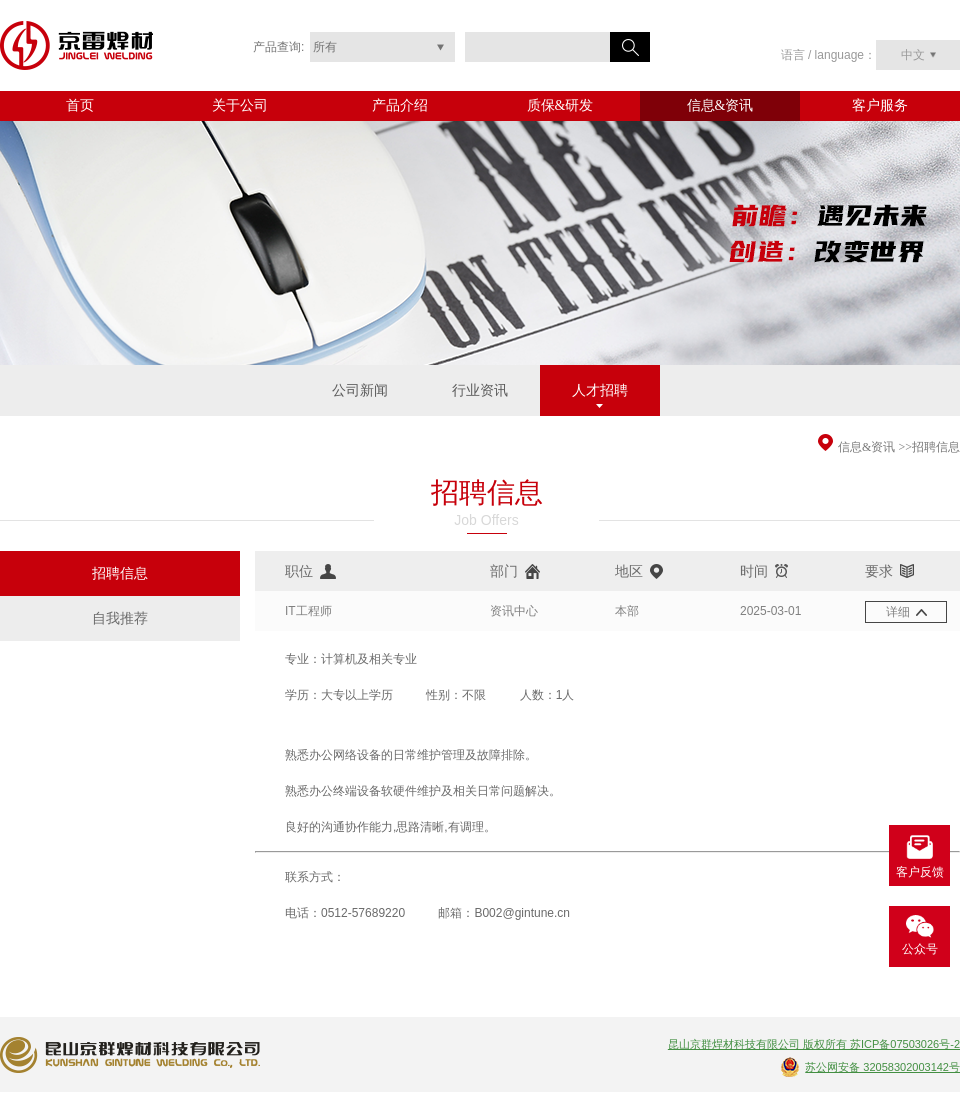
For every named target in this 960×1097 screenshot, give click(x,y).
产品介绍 (400, 105)
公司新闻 (360, 390)
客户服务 (880, 105)
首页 (80, 105)
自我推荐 (120, 618)
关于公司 (240, 105)
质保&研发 (560, 105)
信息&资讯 (720, 105)
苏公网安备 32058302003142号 (882, 1067)
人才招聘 (600, 390)
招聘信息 (936, 447)
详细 (898, 612)
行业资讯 (480, 390)
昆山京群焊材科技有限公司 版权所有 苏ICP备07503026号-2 (814, 1044)
